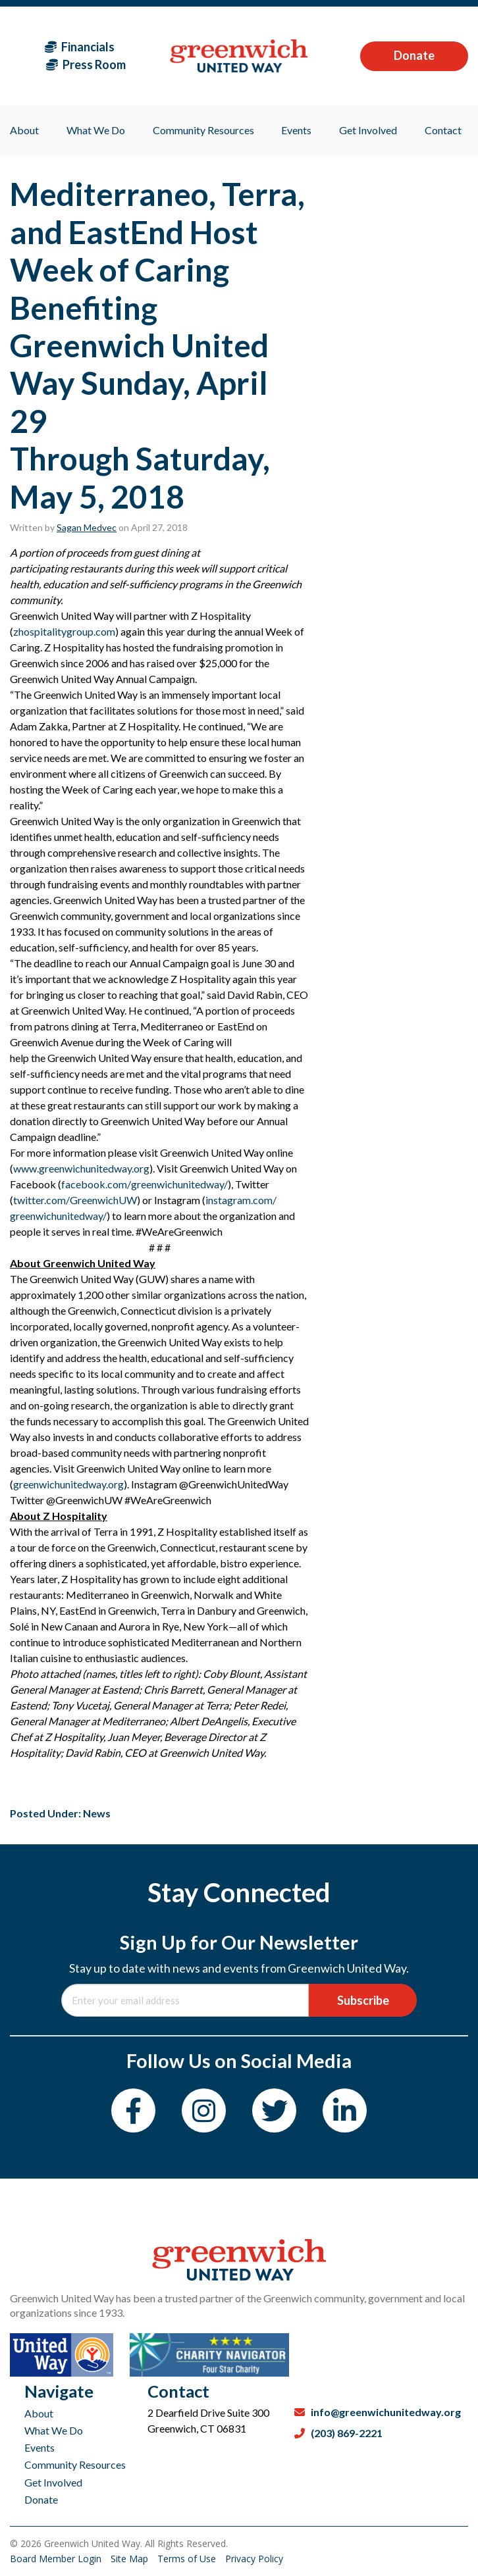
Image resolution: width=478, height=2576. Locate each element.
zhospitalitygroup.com (64, 631)
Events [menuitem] (296, 130)
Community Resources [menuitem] (203, 130)
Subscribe (363, 2000)
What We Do (53, 2430)
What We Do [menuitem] (95, 130)
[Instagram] (204, 2110)
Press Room (86, 64)
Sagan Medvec (87, 527)
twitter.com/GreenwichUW (75, 1200)
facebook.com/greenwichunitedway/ (144, 1184)
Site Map (131, 2558)
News (97, 1813)
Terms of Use (188, 2558)
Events (39, 2447)
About (38, 2413)
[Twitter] (274, 2110)
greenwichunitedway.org (68, 1484)
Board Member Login (57, 2558)
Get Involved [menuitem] (368, 130)
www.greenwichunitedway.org (81, 1168)
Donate (414, 55)
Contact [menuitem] (443, 130)
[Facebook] (133, 2110)
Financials (80, 46)
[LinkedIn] (345, 2110)
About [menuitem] (24, 130)
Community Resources (75, 2464)
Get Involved (53, 2482)
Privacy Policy (254, 2558)
